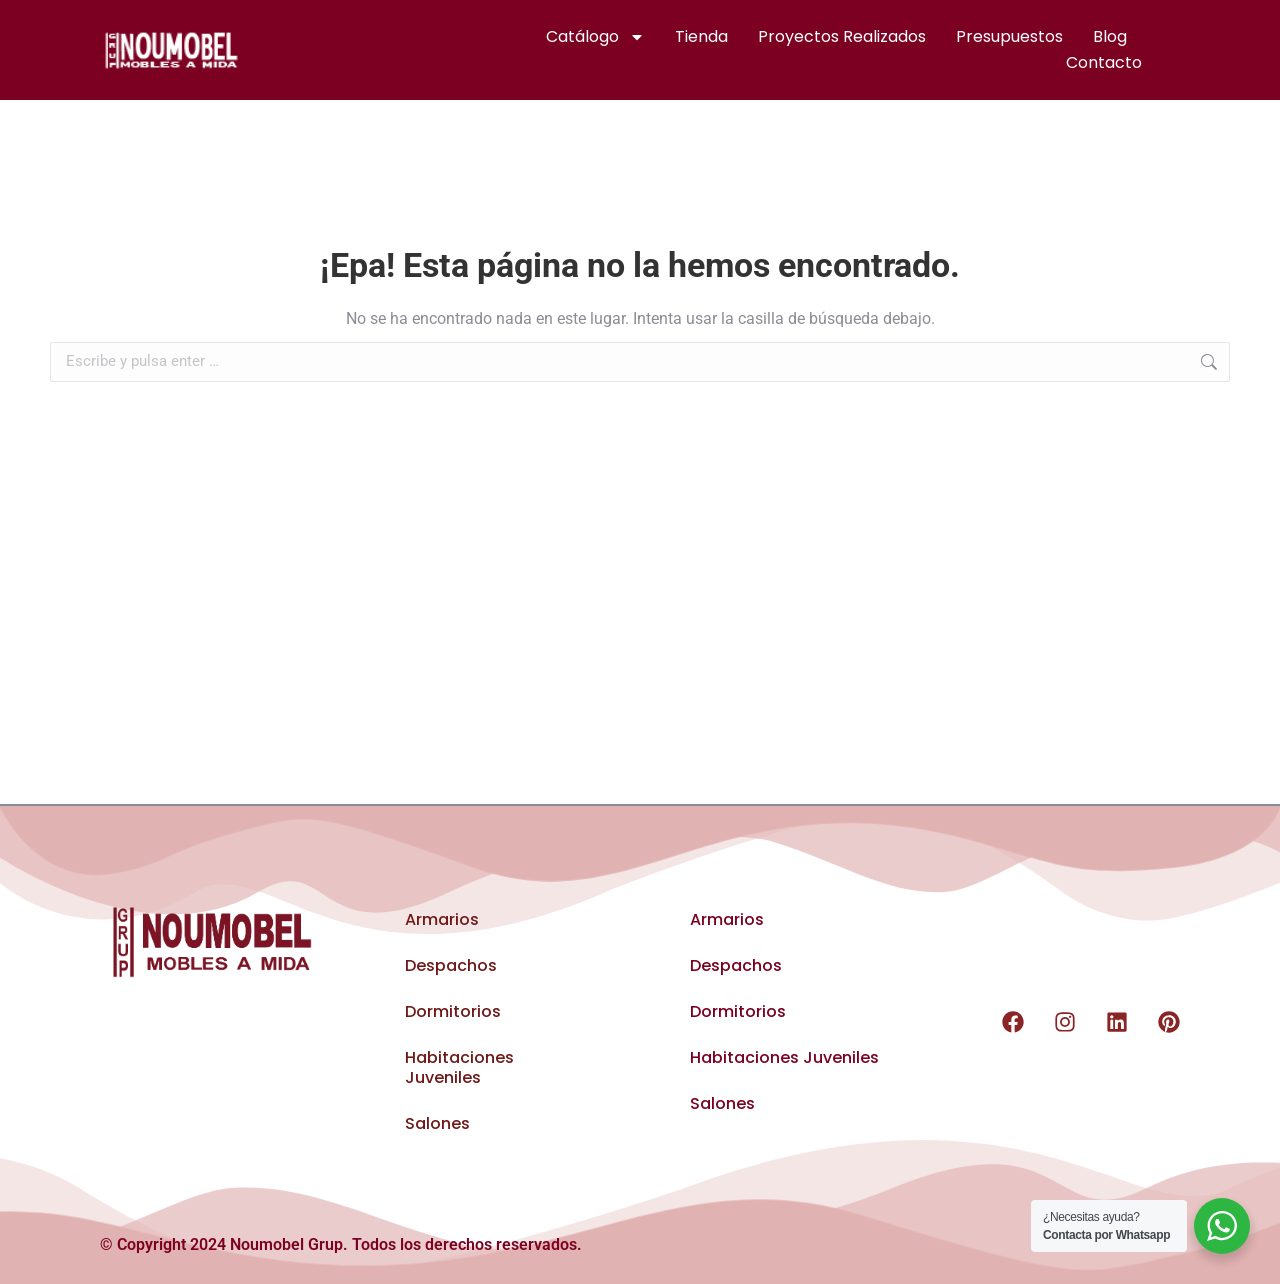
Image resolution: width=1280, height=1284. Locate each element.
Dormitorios (453, 1011)
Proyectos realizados (842, 36)
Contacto (1104, 62)
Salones (437, 1123)
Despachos (451, 965)
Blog (1110, 36)
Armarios (442, 919)
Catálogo (595, 37)
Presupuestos (1009, 36)
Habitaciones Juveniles (459, 1067)
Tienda (701, 36)
